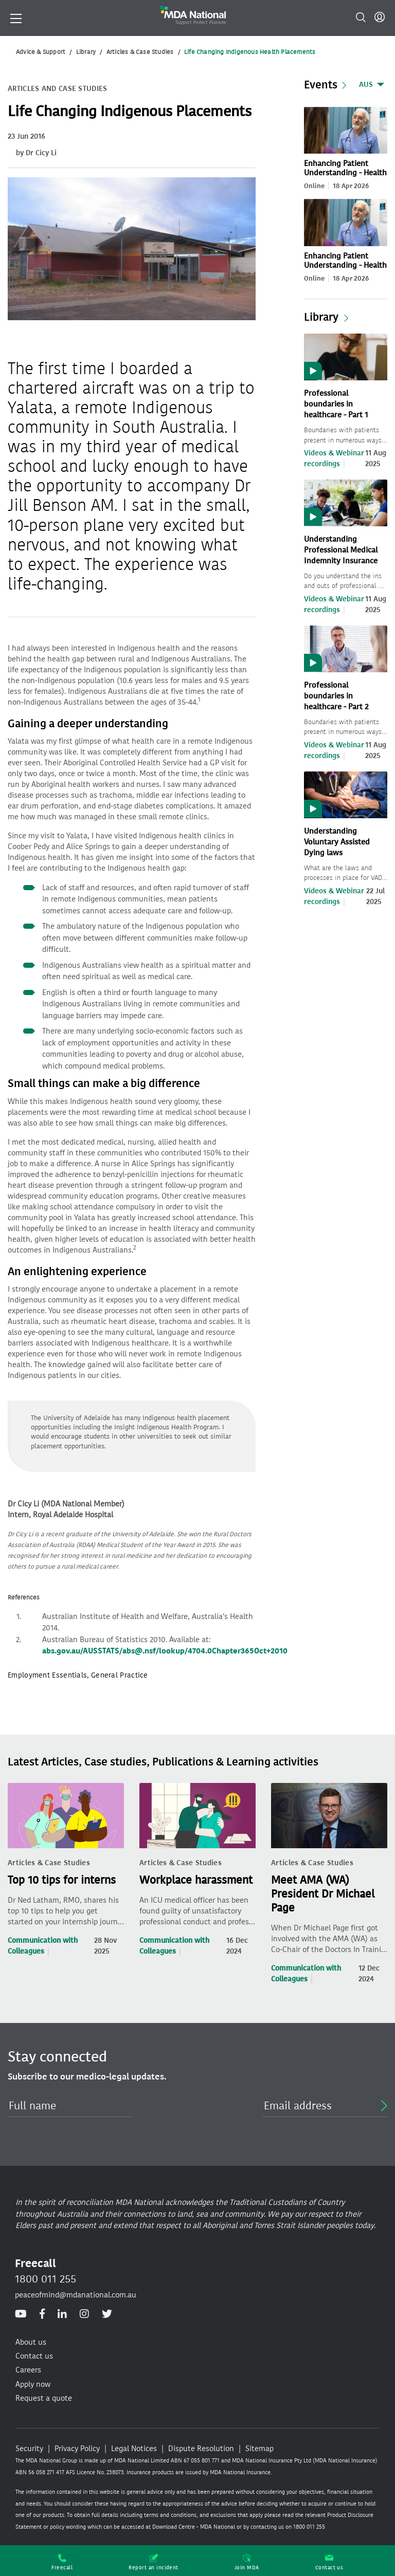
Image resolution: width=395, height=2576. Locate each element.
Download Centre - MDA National (193, 2527)
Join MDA (247, 2562)
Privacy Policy (77, 2448)
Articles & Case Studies (140, 52)
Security (29, 2448)
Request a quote (43, 2398)
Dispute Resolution (201, 2448)
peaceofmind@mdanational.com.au (75, 2295)
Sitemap (259, 2448)
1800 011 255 (45, 2279)
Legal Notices (134, 2448)
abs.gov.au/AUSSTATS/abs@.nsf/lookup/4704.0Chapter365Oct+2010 (165, 1651)
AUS (366, 84)
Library (86, 52)
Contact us (329, 2562)
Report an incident (153, 2562)
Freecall (62, 2562)
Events (320, 85)
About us (30, 2342)
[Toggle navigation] (16, 17)
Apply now (32, 2384)
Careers (28, 2370)
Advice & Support (40, 52)
